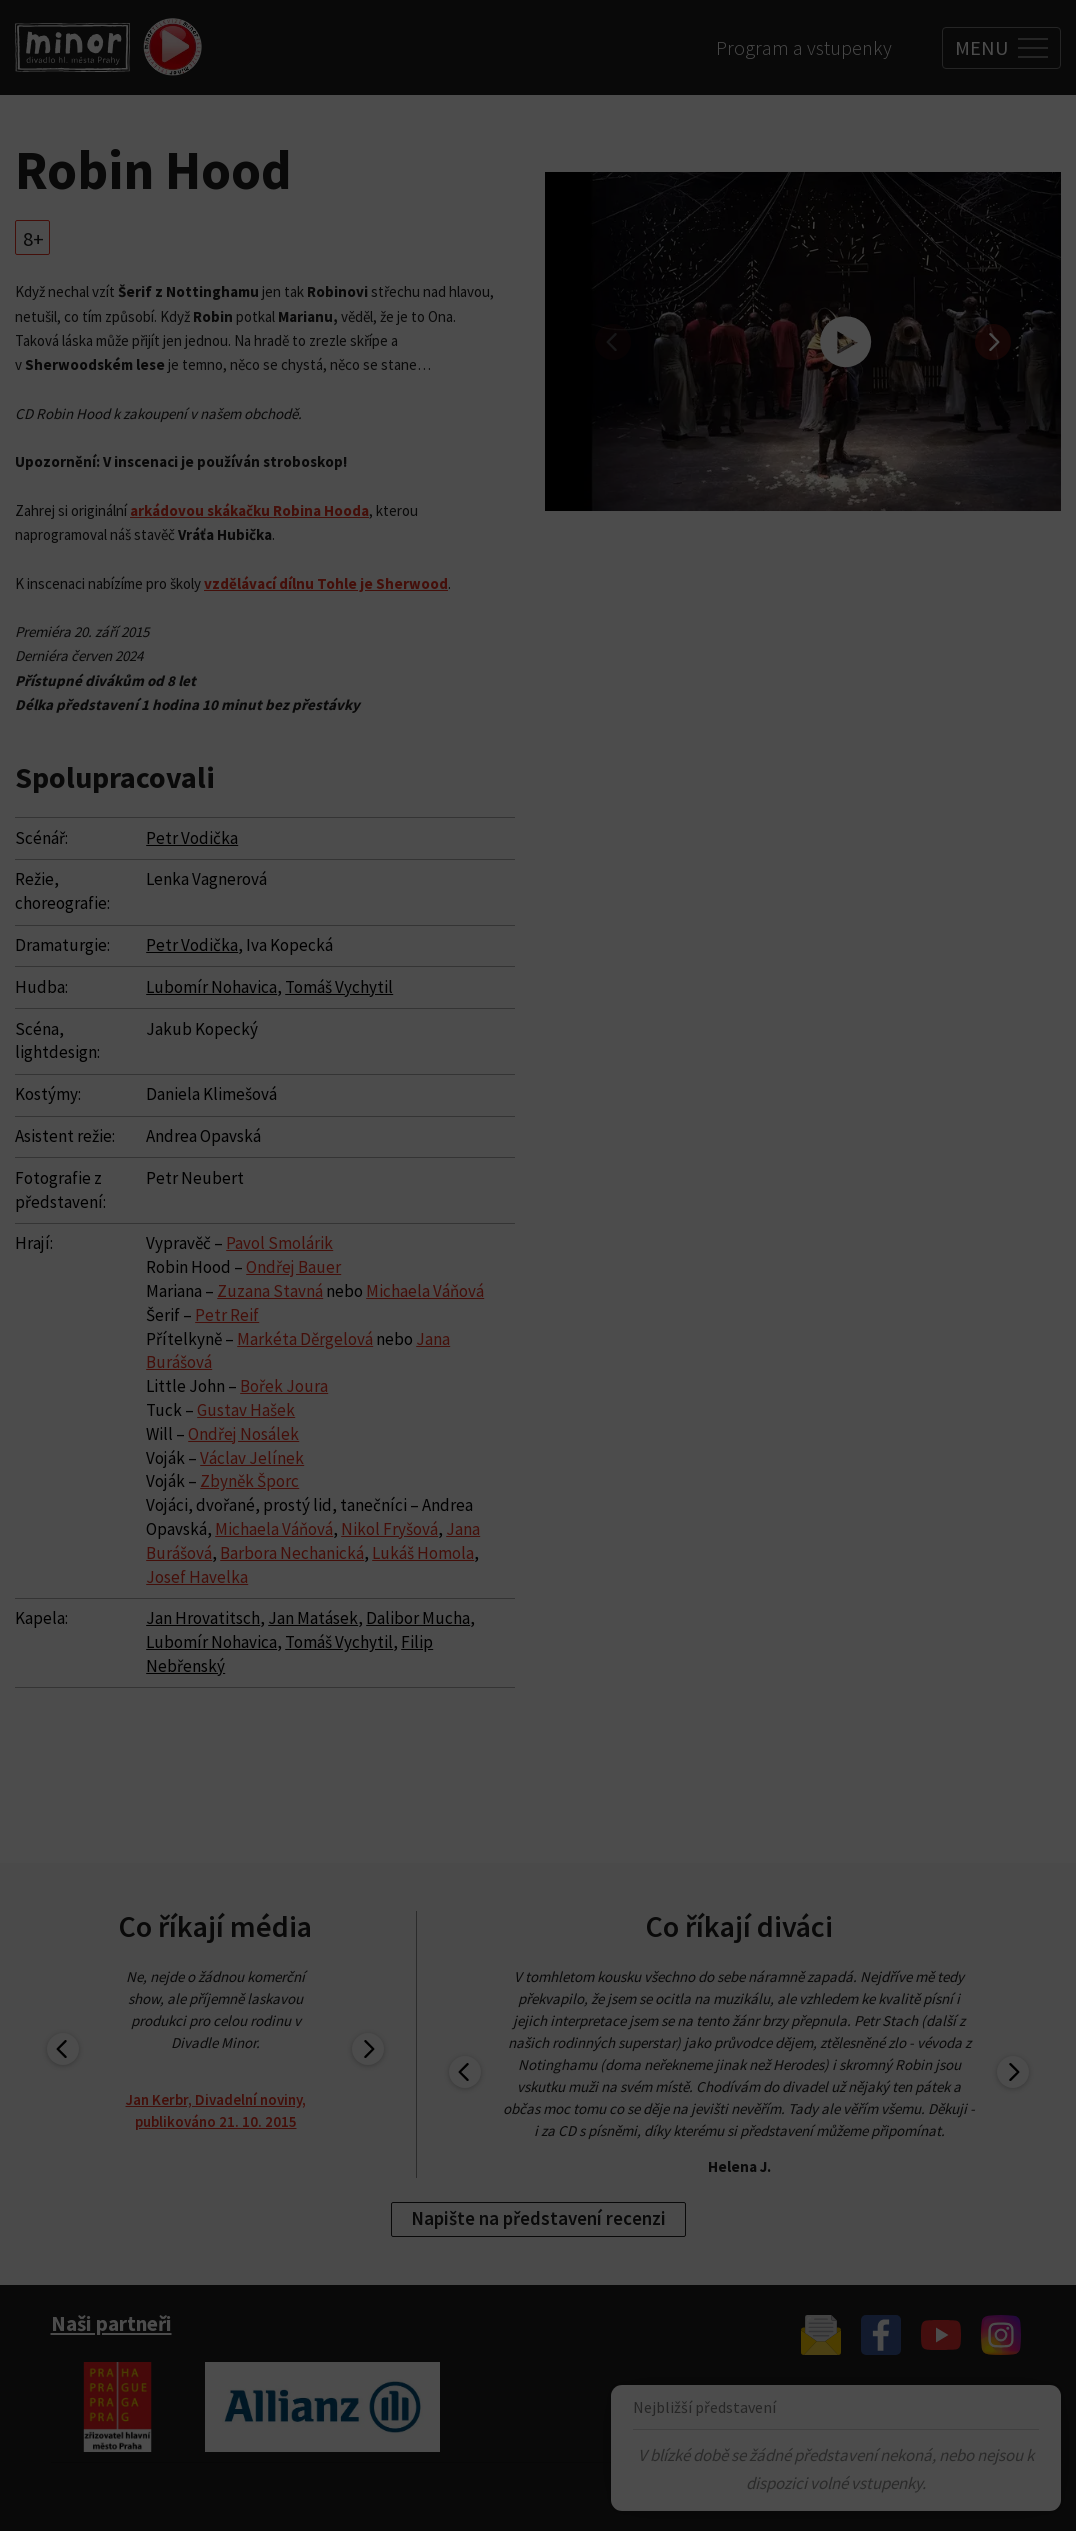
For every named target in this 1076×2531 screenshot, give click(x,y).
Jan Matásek (313, 1618)
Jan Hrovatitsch (203, 1618)
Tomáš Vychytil (339, 987)
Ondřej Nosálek (243, 1434)
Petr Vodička (192, 838)
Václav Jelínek (252, 1458)
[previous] (613, 342)
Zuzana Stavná (270, 1291)
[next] (993, 342)
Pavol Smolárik (279, 1243)
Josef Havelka (197, 1577)
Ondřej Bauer (293, 1267)
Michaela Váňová (425, 1291)
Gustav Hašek (246, 1410)
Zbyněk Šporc (249, 1481)
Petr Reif (227, 1315)
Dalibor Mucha (418, 1618)
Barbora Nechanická (292, 1553)
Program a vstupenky (804, 47)
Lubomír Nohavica (211, 987)
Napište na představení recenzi (538, 2218)
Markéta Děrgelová (305, 1339)
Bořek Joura (284, 1386)
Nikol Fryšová (389, 1529)
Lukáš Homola (423, 1553)
